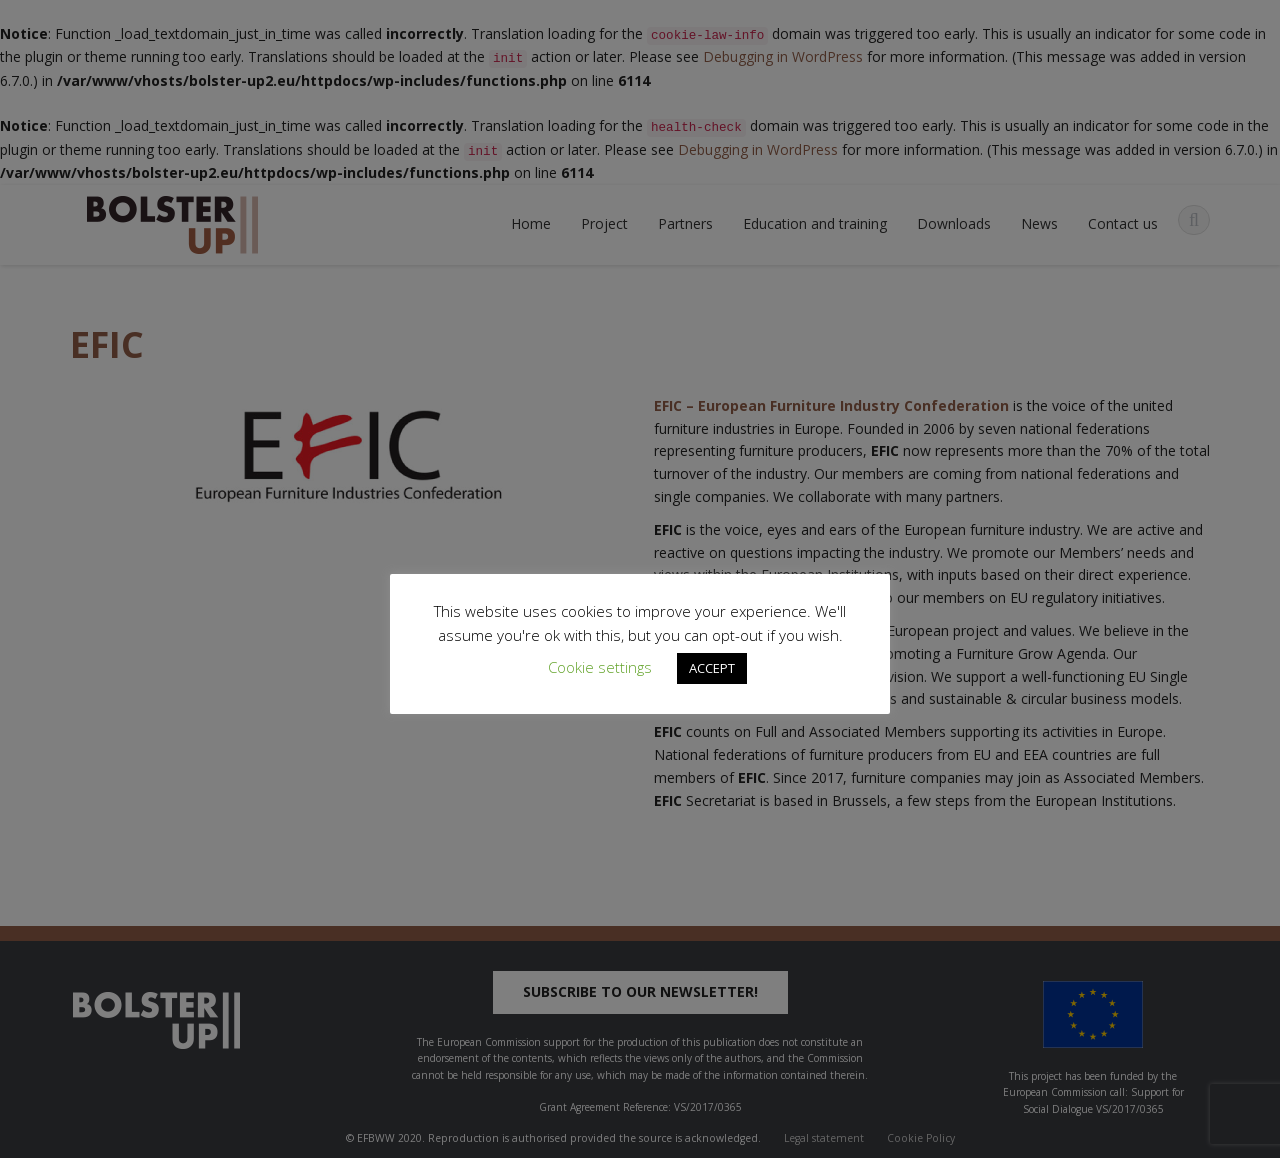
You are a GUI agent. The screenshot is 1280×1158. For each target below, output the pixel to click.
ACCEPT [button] (712, 668)
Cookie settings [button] (600, 667)
